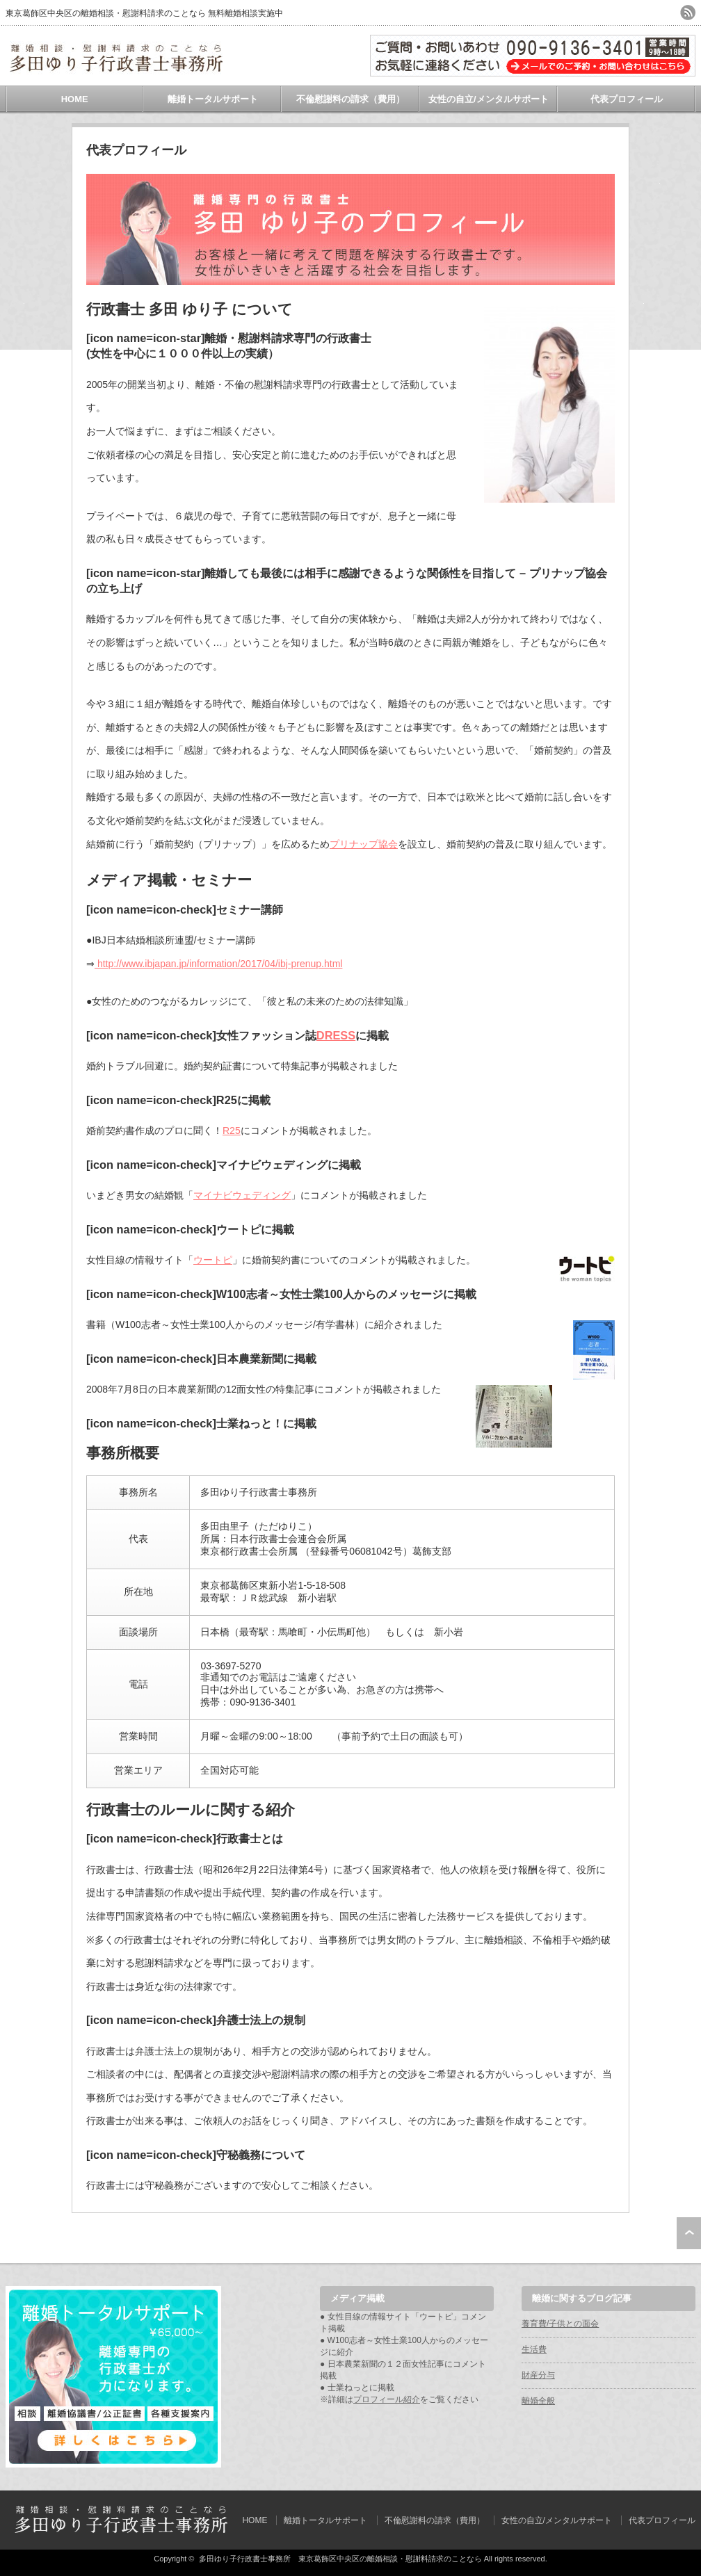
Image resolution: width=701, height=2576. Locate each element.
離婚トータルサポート (213, 99)
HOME (74, 99)
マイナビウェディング (242, 1195)
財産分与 (538, 2375)
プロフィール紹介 (386, 2399)
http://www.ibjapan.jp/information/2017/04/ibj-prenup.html (218, 963)
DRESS (335, 1035)
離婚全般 (538, 2401)
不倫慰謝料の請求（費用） (350, 99)
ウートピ (212, 1259)
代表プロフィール (626, 99)
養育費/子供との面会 (560, 2323)
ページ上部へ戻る (689, 2233)
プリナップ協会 (364, 844)
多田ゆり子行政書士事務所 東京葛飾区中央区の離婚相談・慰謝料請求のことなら (340, 2558)
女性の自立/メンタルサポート (488, 99)
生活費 (534, 2349)
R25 (232, 1130)
